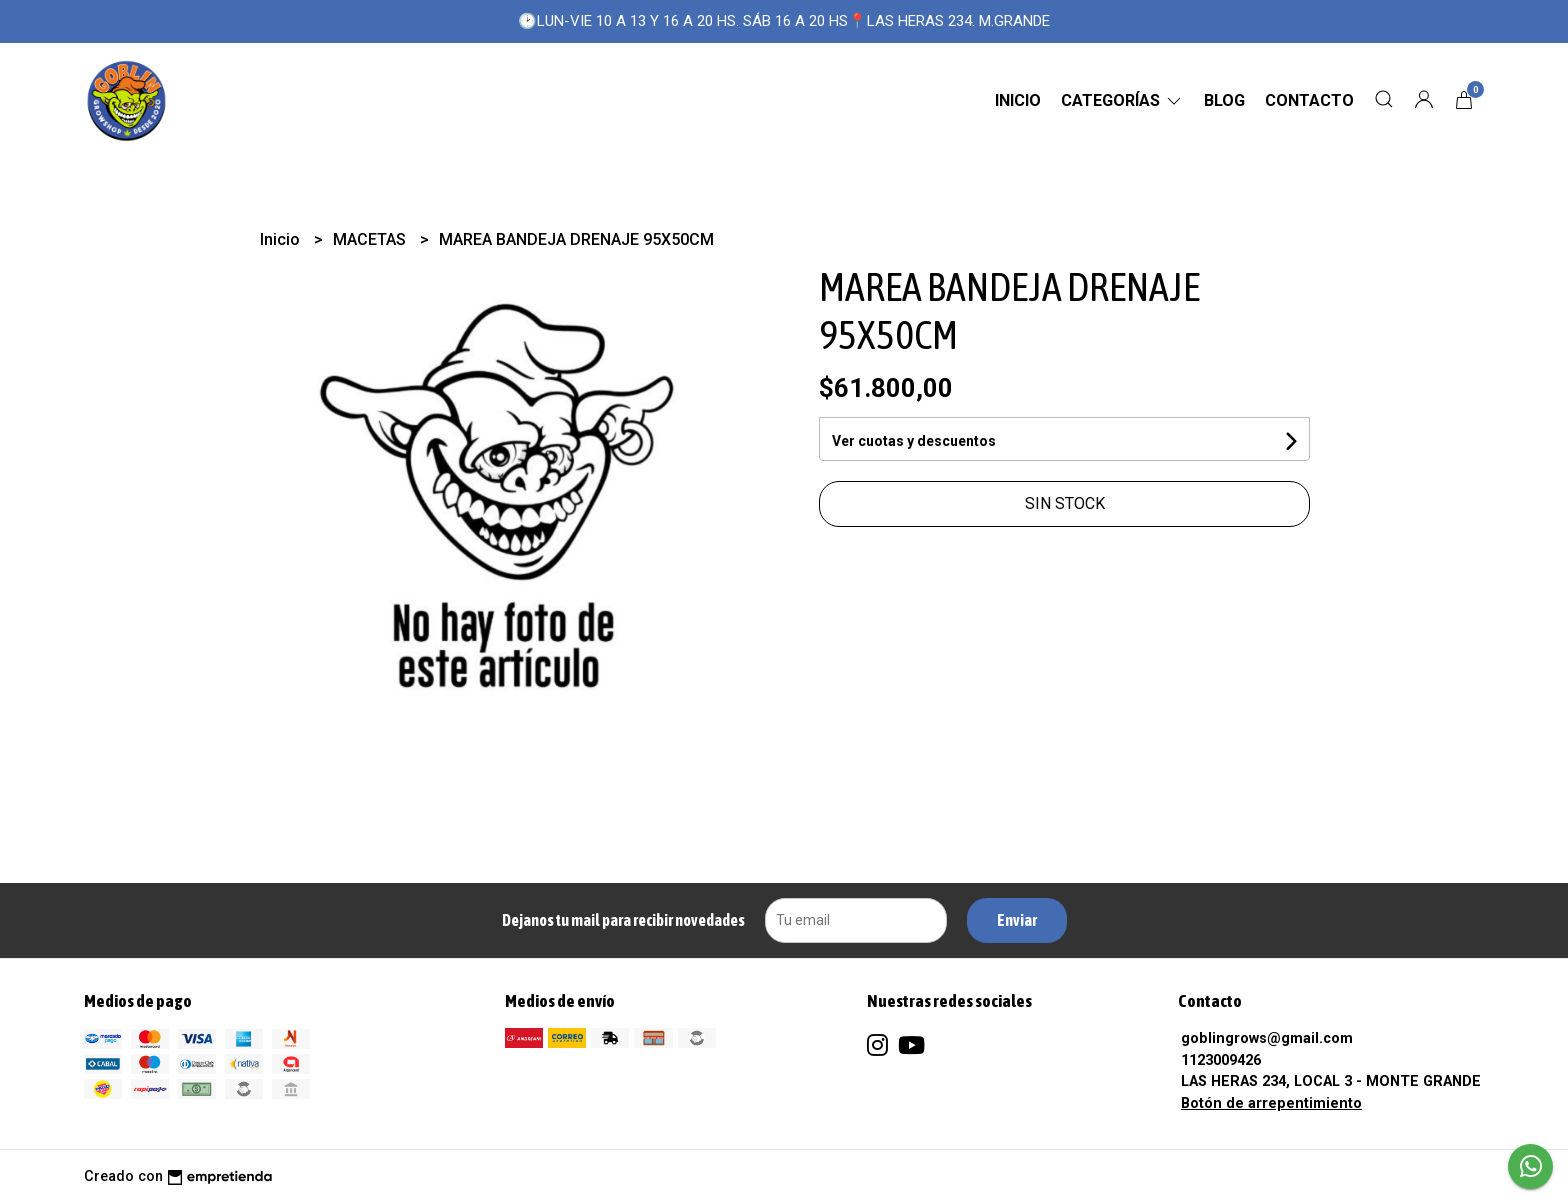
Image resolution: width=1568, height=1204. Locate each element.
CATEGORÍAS (1122, 100)
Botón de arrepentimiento (1271, 1103)
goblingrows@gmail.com (1267, 1038)
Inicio (1018, 100)
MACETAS (371, 239)
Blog (1224, 100)
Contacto (1309, 100)
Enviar (1017, 920)
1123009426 (1221, 1060)
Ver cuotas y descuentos (914, 441)
